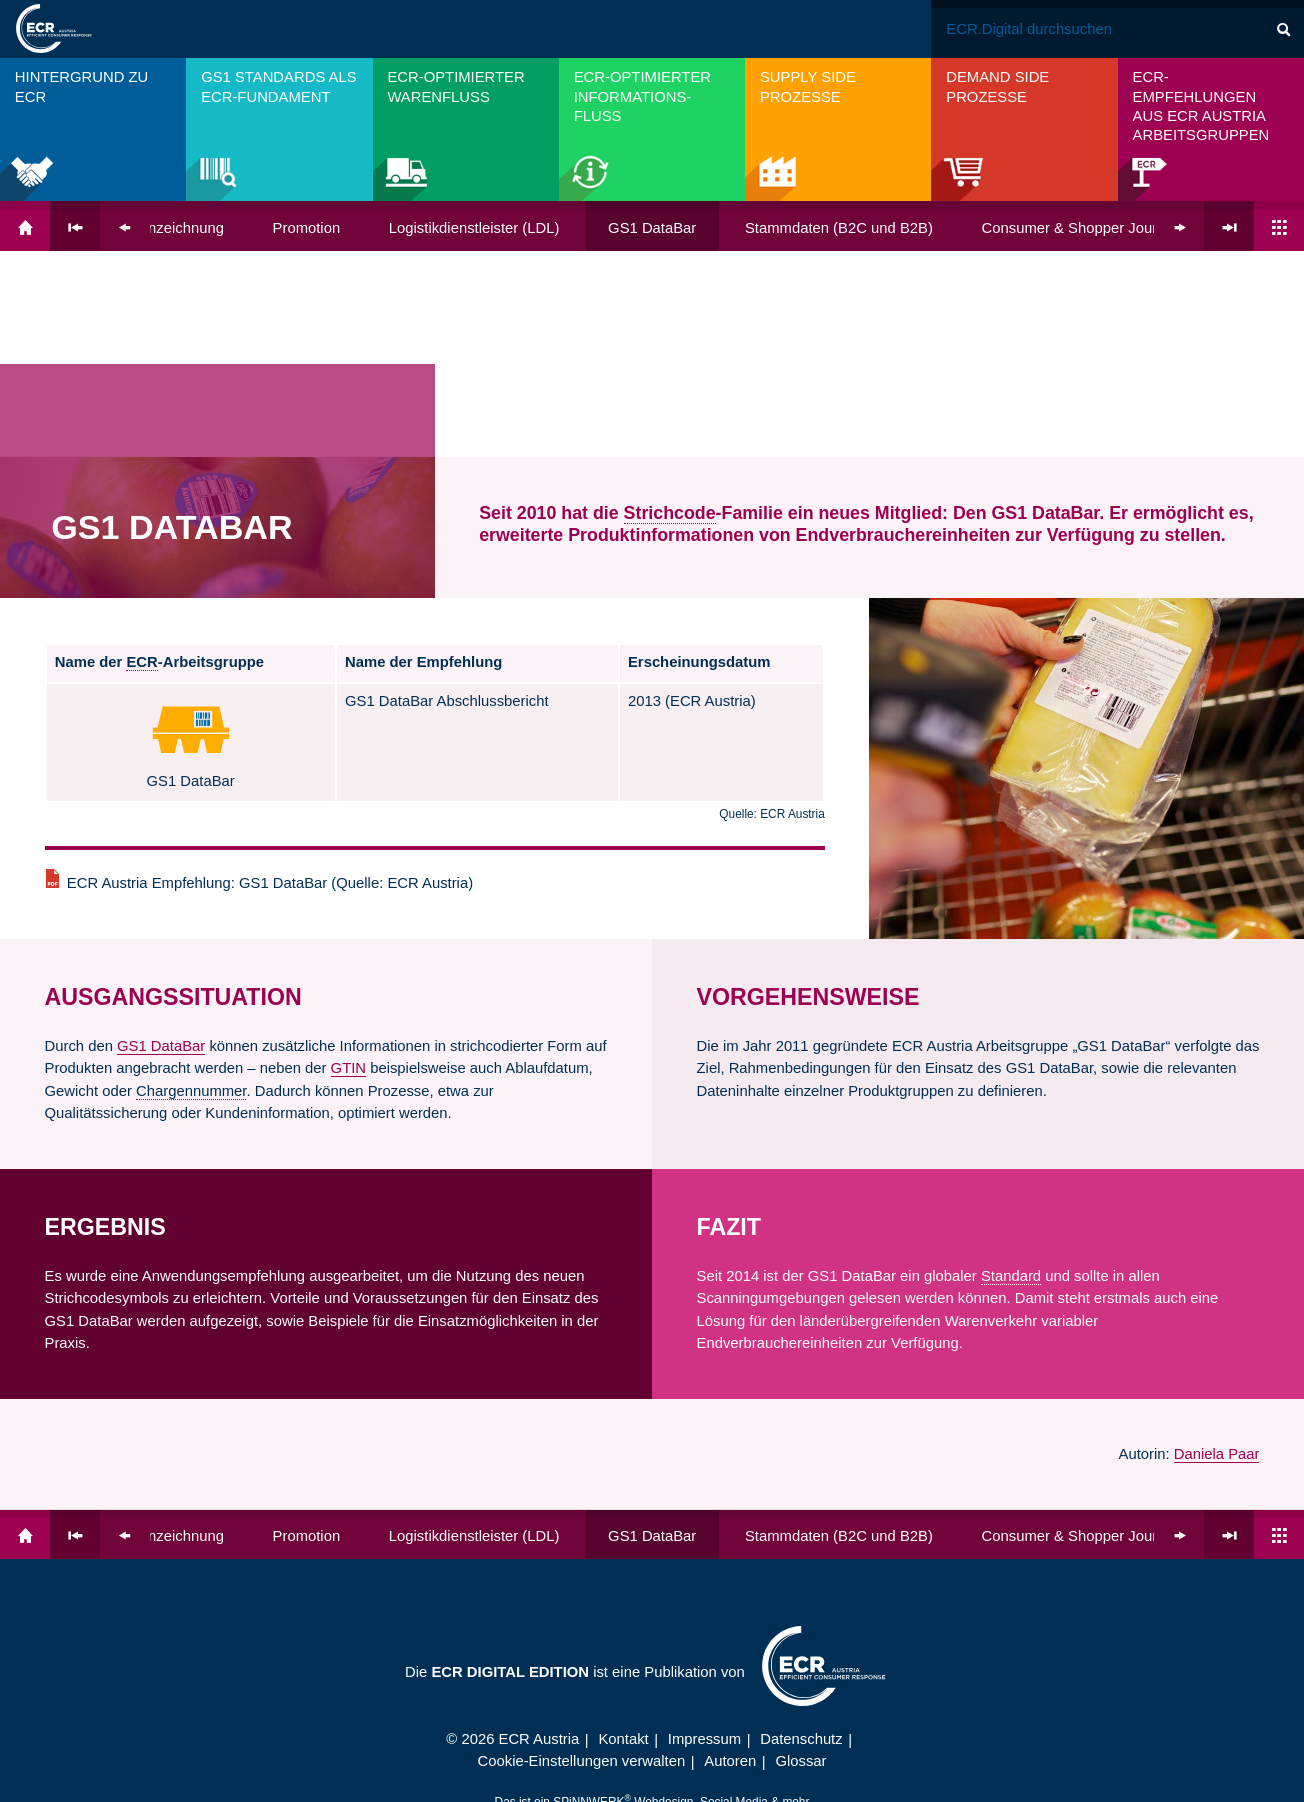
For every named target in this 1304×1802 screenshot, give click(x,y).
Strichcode (670, 306)
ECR (141, 455)
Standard (1011, 1069)
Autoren (730, 1554)
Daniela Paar (1217, 1247)
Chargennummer (191, 884)
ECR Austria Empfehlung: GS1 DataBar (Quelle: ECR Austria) (270, 676)
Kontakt (623, 1532)
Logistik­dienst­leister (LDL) (474, 228)
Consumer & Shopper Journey (1081, 228)
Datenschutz (801, 1532)
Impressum (704, 1532)
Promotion (307, 228)
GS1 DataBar (652, 228)
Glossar (800, 1554)
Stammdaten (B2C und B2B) (839, 228)
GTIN (348, 861)
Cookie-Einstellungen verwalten (582, 1554)
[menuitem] (93, 129)
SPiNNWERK (588, 1595)
